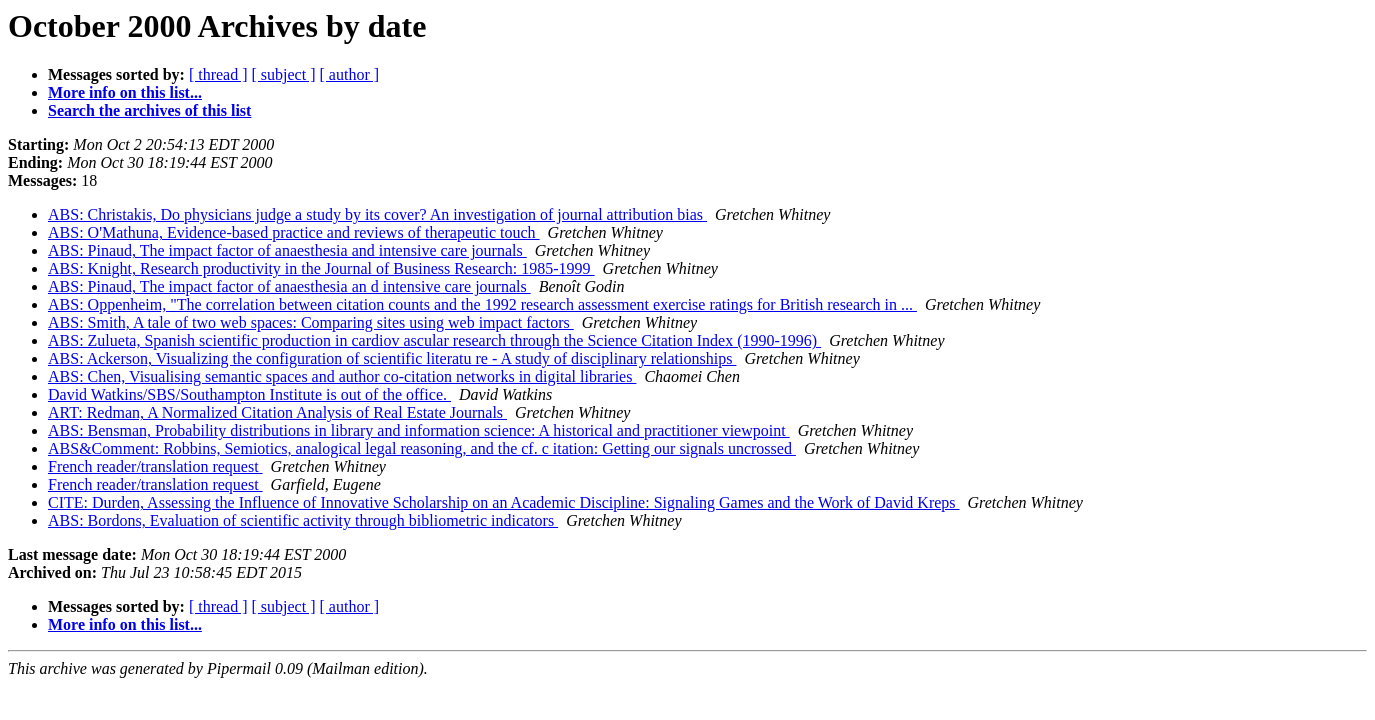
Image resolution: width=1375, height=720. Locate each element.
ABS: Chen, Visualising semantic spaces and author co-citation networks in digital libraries (342, 376)
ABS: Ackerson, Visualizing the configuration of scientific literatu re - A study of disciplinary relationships (392, 358)
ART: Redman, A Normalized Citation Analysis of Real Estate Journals (277, 412)
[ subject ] (284, 74)
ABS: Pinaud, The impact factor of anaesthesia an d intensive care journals (289, 286)
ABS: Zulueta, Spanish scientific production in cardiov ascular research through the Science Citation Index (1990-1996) (434, 340)
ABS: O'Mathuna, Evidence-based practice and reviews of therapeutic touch (294, 232)
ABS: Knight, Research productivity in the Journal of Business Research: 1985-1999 (321, 268)
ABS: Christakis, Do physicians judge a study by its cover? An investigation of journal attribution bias (377, 214)
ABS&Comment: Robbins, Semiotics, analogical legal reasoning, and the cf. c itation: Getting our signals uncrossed (422, 448)
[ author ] (350, 74)
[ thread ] (218, 74)
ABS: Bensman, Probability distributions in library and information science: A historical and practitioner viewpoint (419, 430)
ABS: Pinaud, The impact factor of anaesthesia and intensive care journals (287, 250)
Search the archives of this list (149, 110)
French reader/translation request (155, 466)
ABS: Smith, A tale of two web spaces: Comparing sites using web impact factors (311, 322)
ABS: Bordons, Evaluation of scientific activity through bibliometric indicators (303, 520)
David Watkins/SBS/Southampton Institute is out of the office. (249, 394)
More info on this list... (125, 92)
